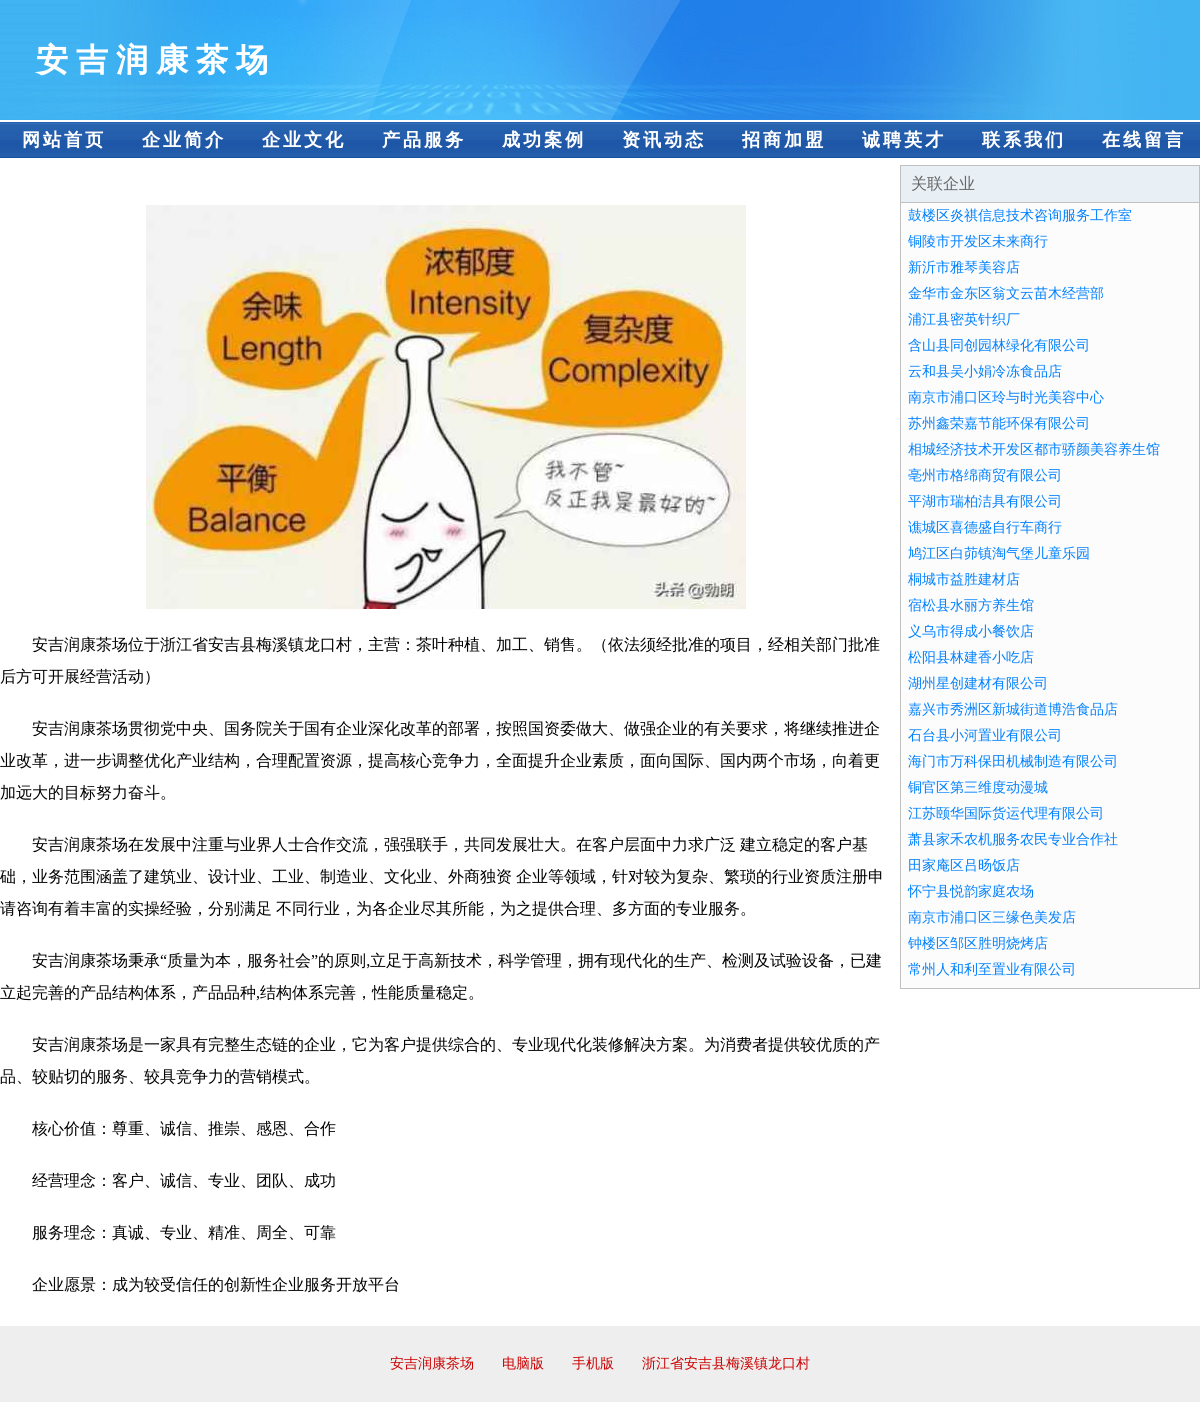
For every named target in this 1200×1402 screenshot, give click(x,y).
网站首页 (64, 140)
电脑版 (523, 1363)
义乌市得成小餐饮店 (971, 631)
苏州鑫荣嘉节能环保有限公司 (999, 423)
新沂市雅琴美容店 (964, 267)
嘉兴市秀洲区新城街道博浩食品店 (1013, 709)
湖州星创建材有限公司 (978, 683)
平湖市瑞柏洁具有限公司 (985, 501)
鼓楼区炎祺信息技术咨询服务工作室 (1020, 215)
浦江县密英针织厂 (964, 319)
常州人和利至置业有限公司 (992, 969)
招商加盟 (784, 140)
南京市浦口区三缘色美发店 (992, 917)
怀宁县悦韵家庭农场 (971, 891)
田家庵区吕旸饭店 (964, 865)
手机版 (593, 1363)
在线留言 (1144, 140)
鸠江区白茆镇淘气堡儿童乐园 (999, 553)
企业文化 (304, 140)
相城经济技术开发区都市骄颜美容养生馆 (1034, 449)
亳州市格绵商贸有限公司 (985, 475)
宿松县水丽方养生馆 (971, 605)
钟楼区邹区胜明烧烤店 (978, 943)
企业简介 (184, 140)
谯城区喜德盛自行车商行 (985, 527)
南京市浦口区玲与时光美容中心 (1006, 397)
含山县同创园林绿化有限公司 (999, 345)
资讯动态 (664, 140)
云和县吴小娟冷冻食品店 (985, 371)
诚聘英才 (904, 140)
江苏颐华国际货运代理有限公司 (1006, 813)
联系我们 (1024, 140)
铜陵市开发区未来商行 (978, 241)
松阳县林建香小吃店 (971, 657)
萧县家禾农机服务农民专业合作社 (1013, 839)
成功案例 (544, 140)
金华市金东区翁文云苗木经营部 (1006, 293)
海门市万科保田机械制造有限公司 (1013, 761)
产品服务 (424, 140)
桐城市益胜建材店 (964, 579)
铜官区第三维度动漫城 (978, 787)
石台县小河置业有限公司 (985, 735)
